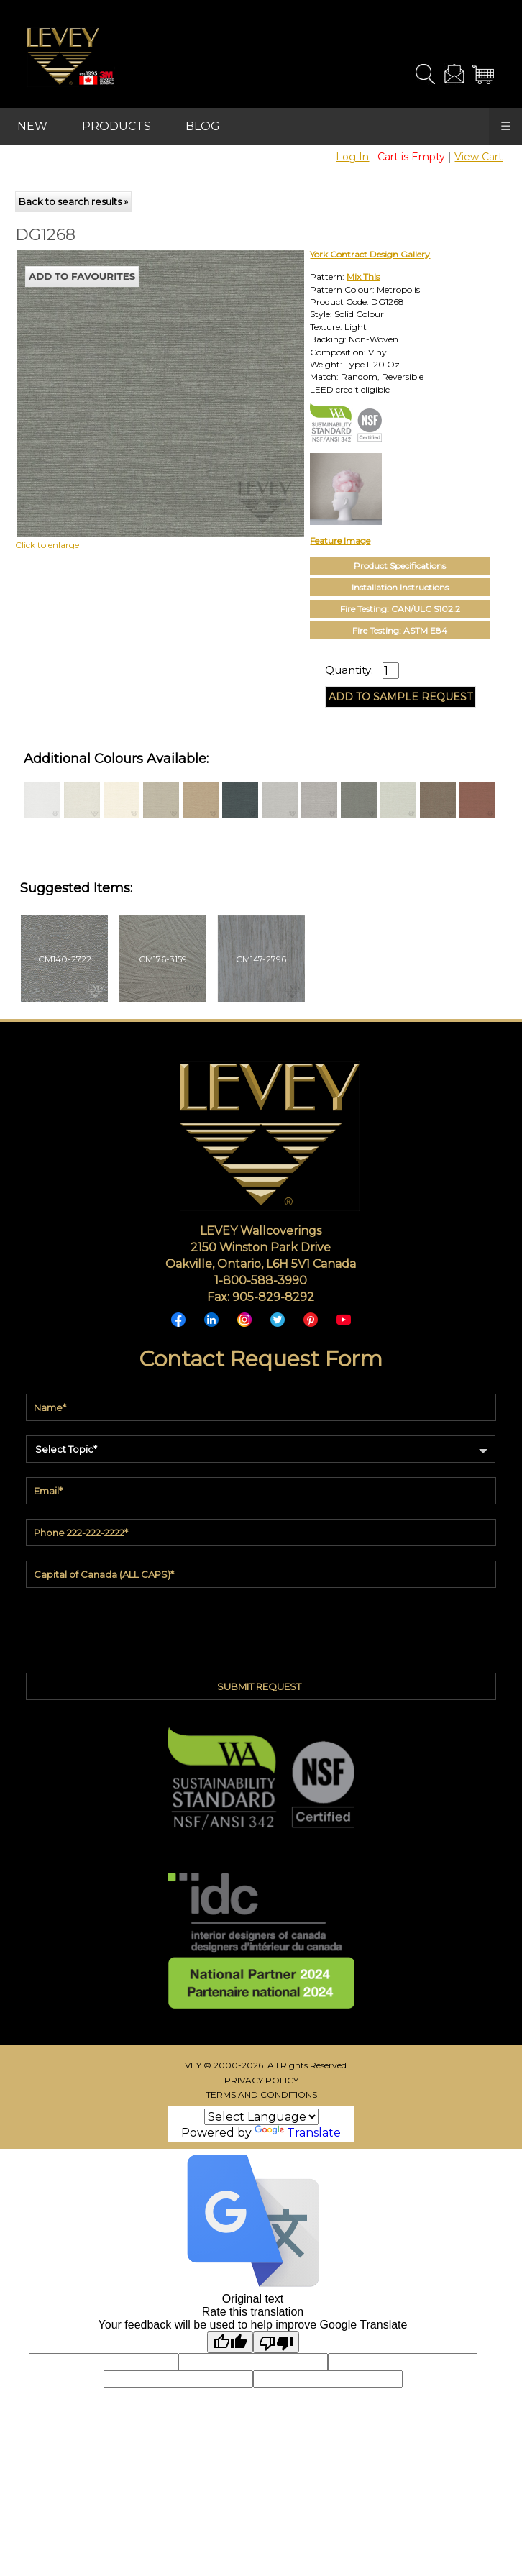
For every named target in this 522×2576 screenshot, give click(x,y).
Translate (298, 2132)
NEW (32, 126)
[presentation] (261, 1627)
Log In (352, 156)
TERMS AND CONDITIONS (261, 2094)
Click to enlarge (47, 544)
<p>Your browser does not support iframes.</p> (134, 375)
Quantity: (349, 670)
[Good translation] (230, 2342)
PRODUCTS (116, 126)
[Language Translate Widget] (261, 2117)
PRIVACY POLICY (261, 2080)
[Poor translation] (276, 2342)
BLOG (203, 126)
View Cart (478, 156)
